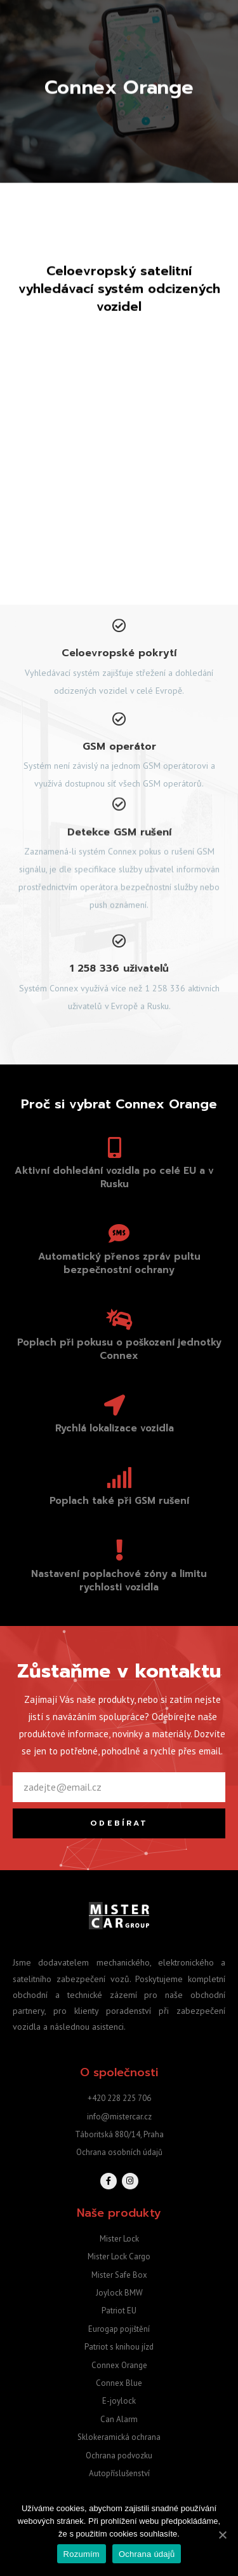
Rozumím (81, 2554)
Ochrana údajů (147, 2554)
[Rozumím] (222, 2534)
